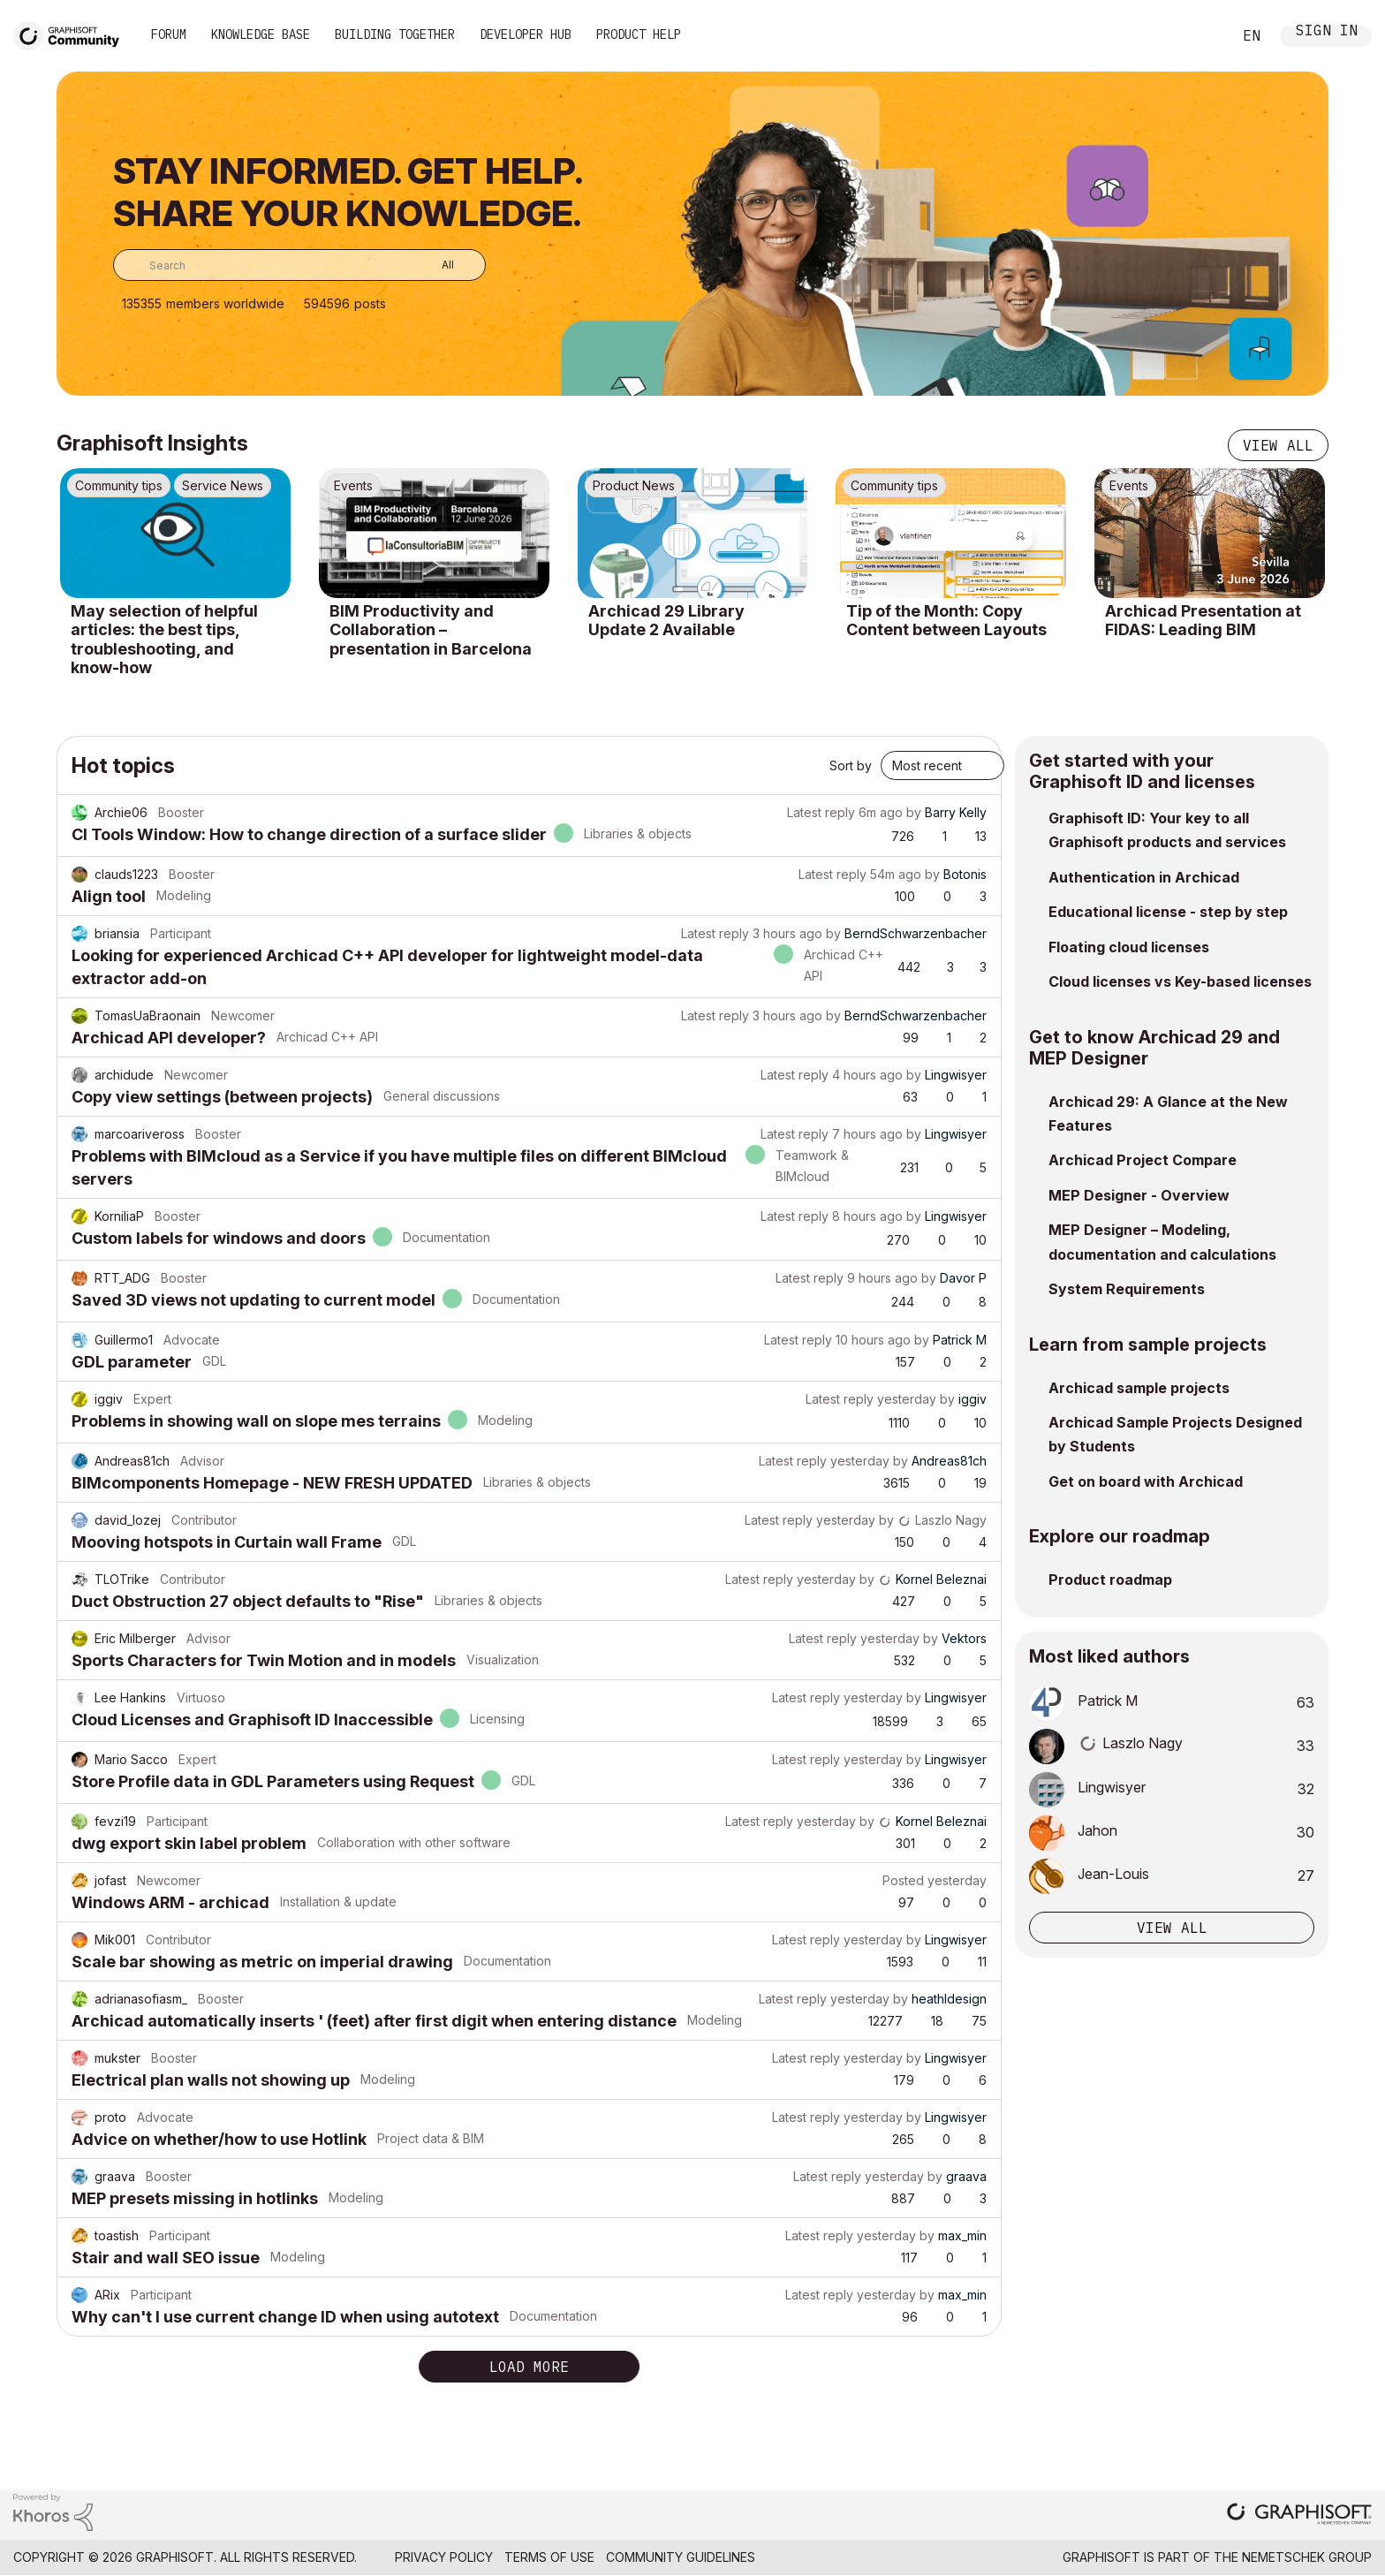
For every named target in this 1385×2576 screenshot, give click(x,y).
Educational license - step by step (1168, 912)
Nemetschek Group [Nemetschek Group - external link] (1307, 2557)
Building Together (395, 34)
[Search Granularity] (435, 265)
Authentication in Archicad (1143, 877)
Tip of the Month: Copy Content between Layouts (946, 621)
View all (1278, 445)
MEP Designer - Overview (1139, 1195)
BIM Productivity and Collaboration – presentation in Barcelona (430, 630)
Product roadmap (1110, 1579)
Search (1198, 36)
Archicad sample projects (1139, 1388)
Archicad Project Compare (1142, 1160)
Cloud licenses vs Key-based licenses (1180, 981)
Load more (529, 2366)
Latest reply (821, 812)
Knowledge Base (260, 34)
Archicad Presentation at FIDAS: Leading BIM (1203, 621)
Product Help (638, 34)
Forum (168, 34)
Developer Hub (525, 34)
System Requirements (1126, 1289)
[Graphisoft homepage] (1299, 2515)
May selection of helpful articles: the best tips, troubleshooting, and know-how (164, 640)
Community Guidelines (680, 2557)
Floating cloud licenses (1128, 947)
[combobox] (299, 265)
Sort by (850, 765)
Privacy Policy (444, 2557)
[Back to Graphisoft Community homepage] (72, 34)
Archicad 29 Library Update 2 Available (666, 621)
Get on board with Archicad (1145, 1481)
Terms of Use (549, 2557)
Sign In (1327, 32)
